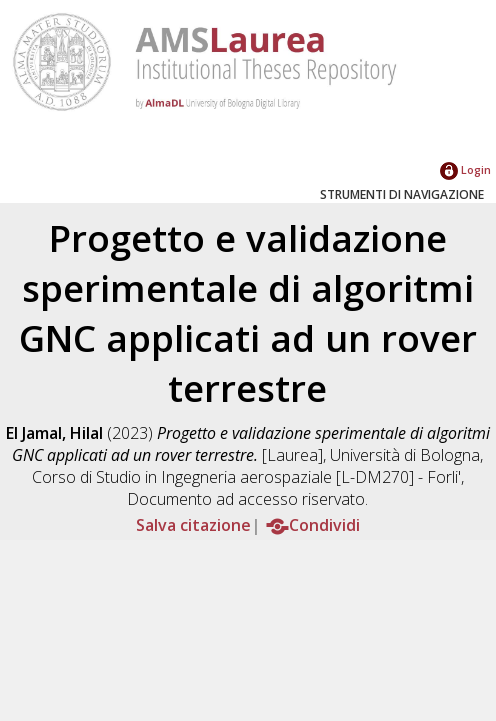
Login (465, 169)
